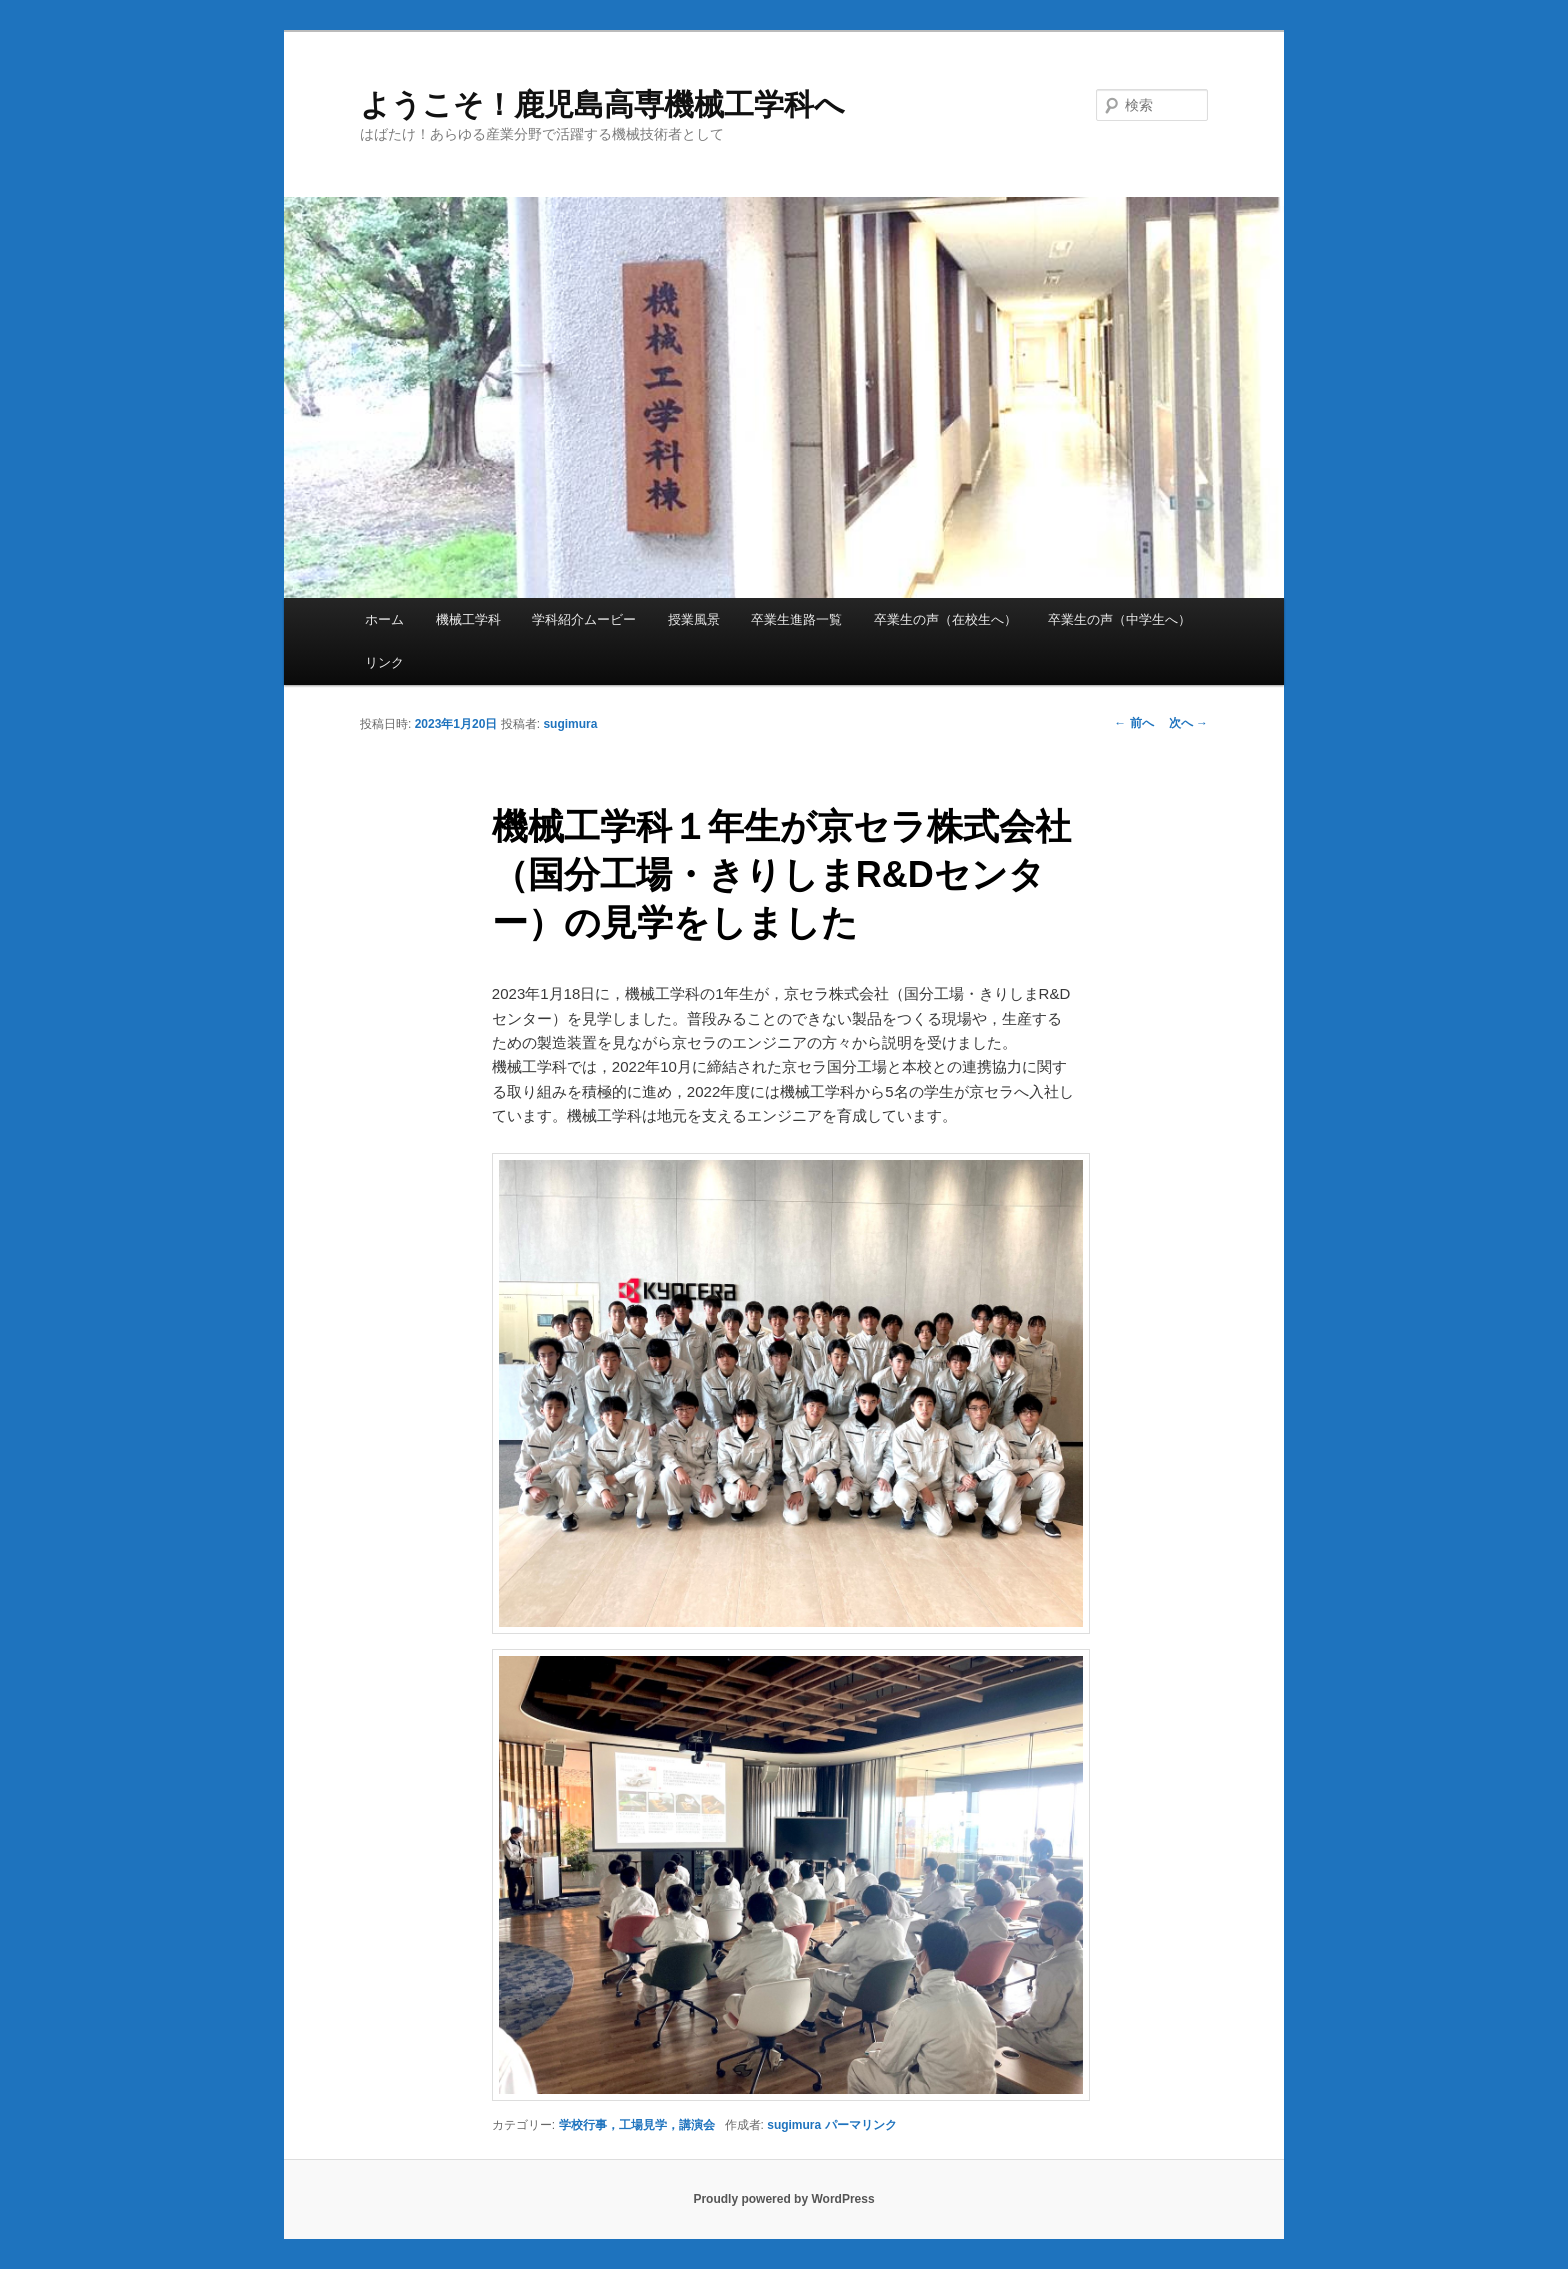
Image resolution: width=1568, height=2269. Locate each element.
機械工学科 (468, 619)
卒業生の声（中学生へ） (1119, 619)
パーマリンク (861, 2125)
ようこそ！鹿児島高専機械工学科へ (602, 104)
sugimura (570, 724)
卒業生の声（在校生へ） (945, 619)
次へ (1188, 723)
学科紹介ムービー (584, 619)
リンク (384, 662)
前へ (1133, 723)
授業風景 (694, 619)
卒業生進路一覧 (796, 619)
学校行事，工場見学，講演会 (637, 2125)
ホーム (384, 619)
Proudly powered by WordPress (783, 2199)
